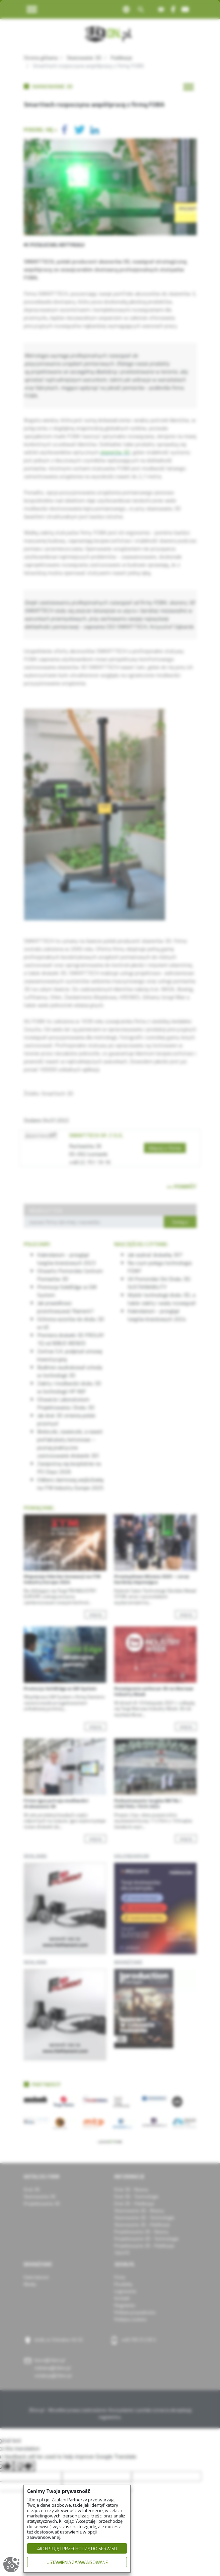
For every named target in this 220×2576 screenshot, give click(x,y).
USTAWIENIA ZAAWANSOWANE (77, 2562)
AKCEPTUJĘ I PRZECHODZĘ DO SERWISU (77, 2548)
